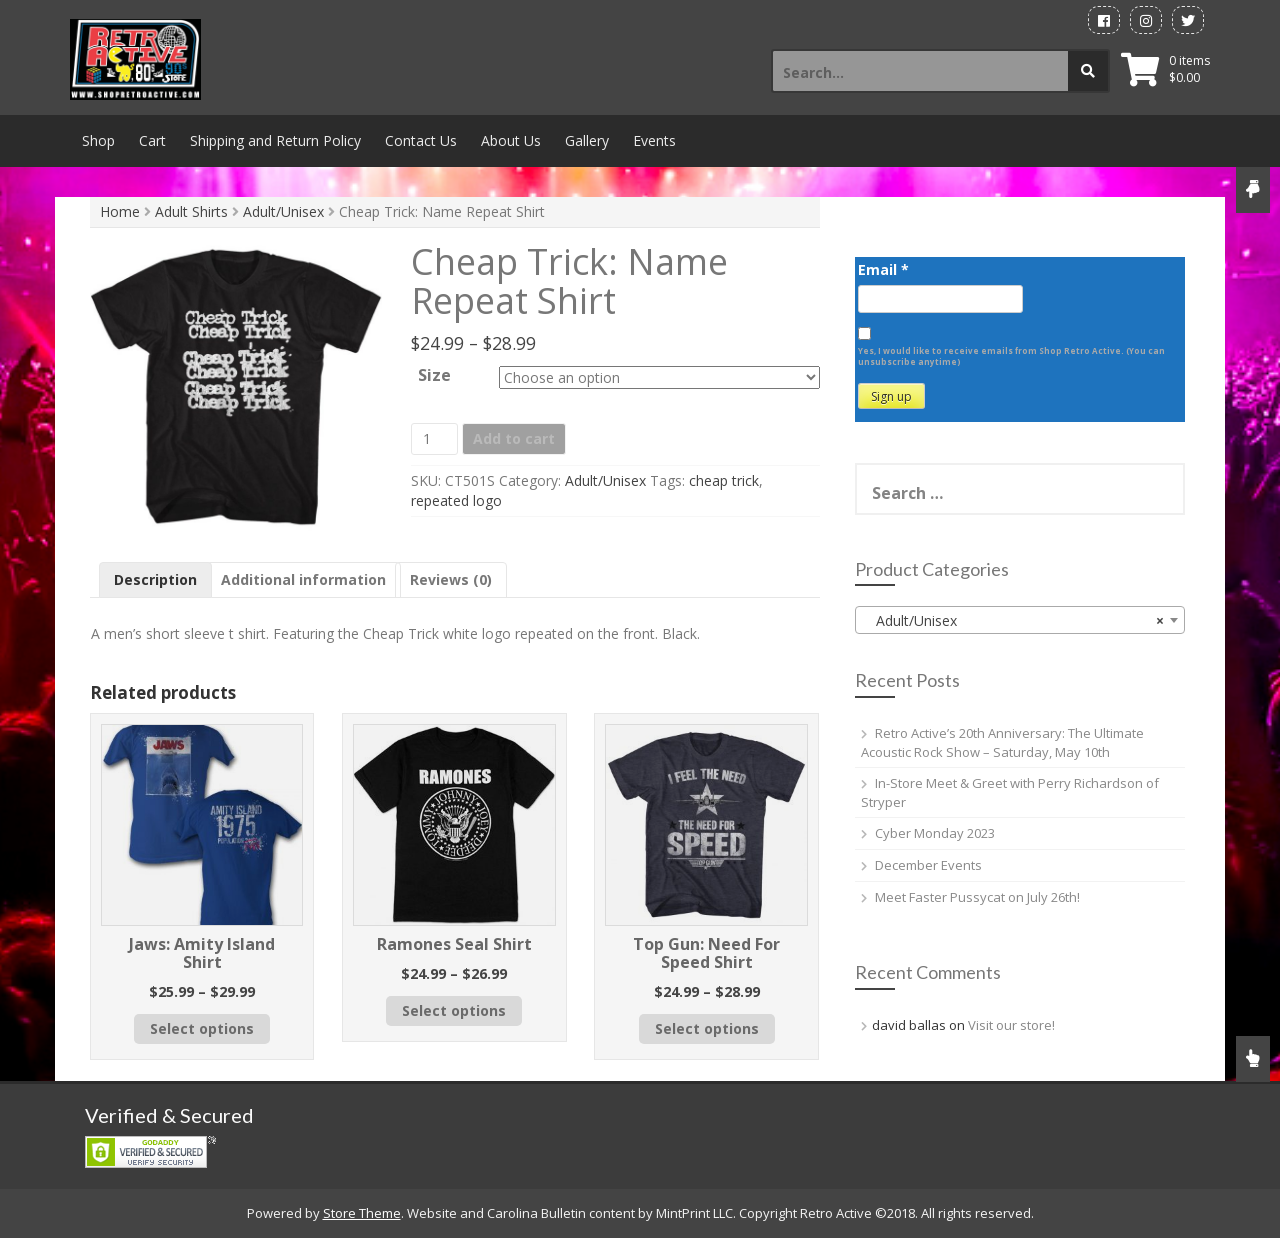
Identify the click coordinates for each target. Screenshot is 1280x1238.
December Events (928, 865)
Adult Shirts (191, 211)
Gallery (587, 140)
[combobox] (1020, 620)
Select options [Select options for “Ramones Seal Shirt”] (454, 1010)
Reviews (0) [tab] (451, 579)
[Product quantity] (434, 439)
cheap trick (724, 480)
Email (883, 269)
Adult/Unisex (283, 211)
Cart (152, 140)
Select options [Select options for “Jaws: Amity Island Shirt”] (202, 1028)
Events (654, 140)
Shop (98, 140)
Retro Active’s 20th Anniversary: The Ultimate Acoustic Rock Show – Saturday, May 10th (1002, 742)
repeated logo (456, 500)
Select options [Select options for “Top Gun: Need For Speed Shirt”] (707, 1028)
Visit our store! (1011, 1025)
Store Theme (362, 1213)
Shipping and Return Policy (275, 140)
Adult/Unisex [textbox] (1014, 621)
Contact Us (421, 140)
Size (434, 374)
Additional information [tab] (303, 579)
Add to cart (514, 438)
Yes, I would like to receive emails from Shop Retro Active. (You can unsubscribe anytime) (1011, 356)
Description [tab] (155, 579)
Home (120, 211)
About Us (511, 140)
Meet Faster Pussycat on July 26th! (977, 897)
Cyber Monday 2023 (935, 833)
